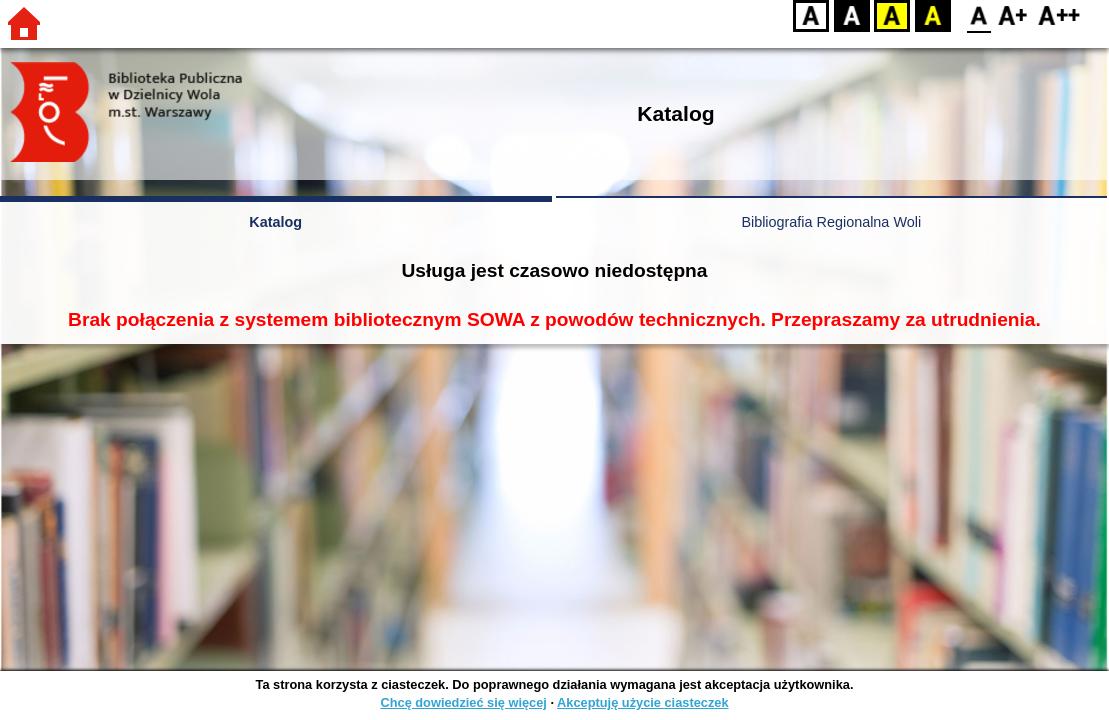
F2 (1059, 15)
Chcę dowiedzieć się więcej (463, 702)
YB (891, 15)
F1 (1013, 15)
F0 (978, 15)
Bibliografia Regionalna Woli (831, 222)
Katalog (275, 222)
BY (932, 15)
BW (852, 15)
